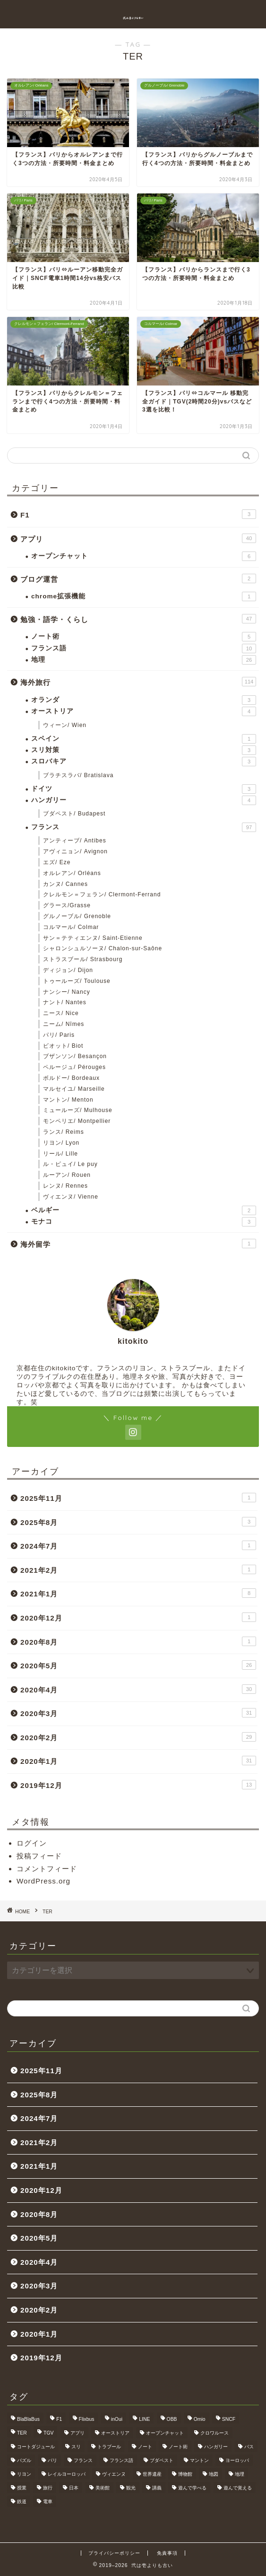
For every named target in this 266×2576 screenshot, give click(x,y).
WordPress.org (43, 1881)
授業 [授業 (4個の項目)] (21, 2487)
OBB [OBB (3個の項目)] (172, 2419)
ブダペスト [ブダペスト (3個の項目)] (161, 2460)
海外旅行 (138, 681)
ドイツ (143, 789)
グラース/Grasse (67, 905)
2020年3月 (138, 1712)
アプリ (138, 538)
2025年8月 (138, 1521)
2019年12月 (138, 1784)
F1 (138, 514)
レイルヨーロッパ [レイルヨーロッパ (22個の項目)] (67, 2474)
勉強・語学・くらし (138, 618)
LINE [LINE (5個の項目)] (144, 2419)
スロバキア (143, 761)
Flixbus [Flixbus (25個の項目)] (86, 2419)
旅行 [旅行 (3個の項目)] (47, 2487)
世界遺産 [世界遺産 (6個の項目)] (152, 2474)
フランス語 (143, 648)
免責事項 (167, 2553)
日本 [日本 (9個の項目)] (73, 2487)
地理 (143, 660)
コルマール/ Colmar (71, 927)
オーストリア (143, 711)
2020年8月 (138, 1641)
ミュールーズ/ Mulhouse (77, 1110)
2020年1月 (138, 1760)
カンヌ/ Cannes (65, 884)
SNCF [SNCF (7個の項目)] (228, 2419)
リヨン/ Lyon (61, 1142)
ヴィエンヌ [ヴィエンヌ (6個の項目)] (114, 2474)
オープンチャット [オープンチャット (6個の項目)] (165, 2433)
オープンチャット (143, 556)
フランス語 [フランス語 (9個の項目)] (121, 2460)
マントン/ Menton (68, 1099)
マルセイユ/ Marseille (74, 1089)
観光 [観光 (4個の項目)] (131, 2487)
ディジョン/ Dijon (68, 970)
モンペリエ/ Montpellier (77, 1121)
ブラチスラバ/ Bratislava (78, 775)
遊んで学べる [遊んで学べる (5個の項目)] (192, 2487)
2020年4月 (138, 1689)
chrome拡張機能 (143, 596)
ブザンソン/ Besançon (75, 1056)
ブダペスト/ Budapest (74, 813)
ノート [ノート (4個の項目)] (145, 2446)
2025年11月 (138, 1497)
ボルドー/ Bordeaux (71, 1078)
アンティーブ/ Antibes (74, 840)
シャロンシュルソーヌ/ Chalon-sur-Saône (102, 948)
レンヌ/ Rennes (65, 1186)
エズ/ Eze (56, 862)
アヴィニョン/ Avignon (75, 851)
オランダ (143, 700)
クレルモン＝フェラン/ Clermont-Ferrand (102, 894)
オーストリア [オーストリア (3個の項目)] (115, 2433)
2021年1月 (138, 1593)
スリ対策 (143, 750)
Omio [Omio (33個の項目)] (200, 2419)
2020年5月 (138, 1665)
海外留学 (138, 1243)
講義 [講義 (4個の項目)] (157, 2487)
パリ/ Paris (59, 1035)
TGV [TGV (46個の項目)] (48, 2433)
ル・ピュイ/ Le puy (70, 1164)
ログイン (32, 1843)
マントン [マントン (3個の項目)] (199, 2460)
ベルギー (143, 1210)
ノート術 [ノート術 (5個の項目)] (178, 2446)
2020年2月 (138, 1737)
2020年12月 (138, 1617)
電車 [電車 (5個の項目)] (47, 2501)
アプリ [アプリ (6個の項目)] (77, 2433)
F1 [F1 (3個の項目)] (59, 2419)
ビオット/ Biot (63, 1046)
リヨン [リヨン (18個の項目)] (24, 2474)
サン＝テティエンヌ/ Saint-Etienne (93, 938)
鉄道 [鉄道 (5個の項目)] (21, 2501)
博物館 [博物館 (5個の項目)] (185, 2474)
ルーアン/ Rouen (67, 1175)
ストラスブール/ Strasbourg (82, 959)
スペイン (143, 739)
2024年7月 (138, 1545)
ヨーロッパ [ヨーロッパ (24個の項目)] (237, 2460)
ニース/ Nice (61, 1013)
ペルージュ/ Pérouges (74, 1067)
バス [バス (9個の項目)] (249, 2446)
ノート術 (143, 636)
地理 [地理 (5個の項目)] (239, 2474)
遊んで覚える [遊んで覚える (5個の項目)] (237, 2487)
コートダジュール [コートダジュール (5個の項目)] (36, 2446)
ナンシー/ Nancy (66, 992)
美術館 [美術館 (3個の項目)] (102, 2487)
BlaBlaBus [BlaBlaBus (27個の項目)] (28, 2419)
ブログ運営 (138, 578)
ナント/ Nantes (64, 1002)
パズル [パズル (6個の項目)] (24, 2460)
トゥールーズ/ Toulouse (77, 981)
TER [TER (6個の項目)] (22, 2433)
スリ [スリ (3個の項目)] (76, 2446)
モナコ (143, 1222)
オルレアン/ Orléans (72, 873)
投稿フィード (39, 1856)
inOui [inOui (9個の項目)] (116, 2419)
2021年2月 (138, 1569)
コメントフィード (47, 1869)
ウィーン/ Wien (64, 725)
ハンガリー (143, 800)
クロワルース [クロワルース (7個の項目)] (214, 2433)
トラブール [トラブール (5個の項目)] (109, 2446)
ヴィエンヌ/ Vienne (70, 1196)
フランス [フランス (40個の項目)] (83, 2460)
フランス (143, 827)
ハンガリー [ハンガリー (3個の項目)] (216, 2446)
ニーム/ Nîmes (63, 1024)
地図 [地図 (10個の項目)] (213, 2474)
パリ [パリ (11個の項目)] (52, 2460)
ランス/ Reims (63, 1132)
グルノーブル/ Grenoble (77, 916)
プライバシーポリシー (114, 2553)
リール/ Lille (60, 1153)
